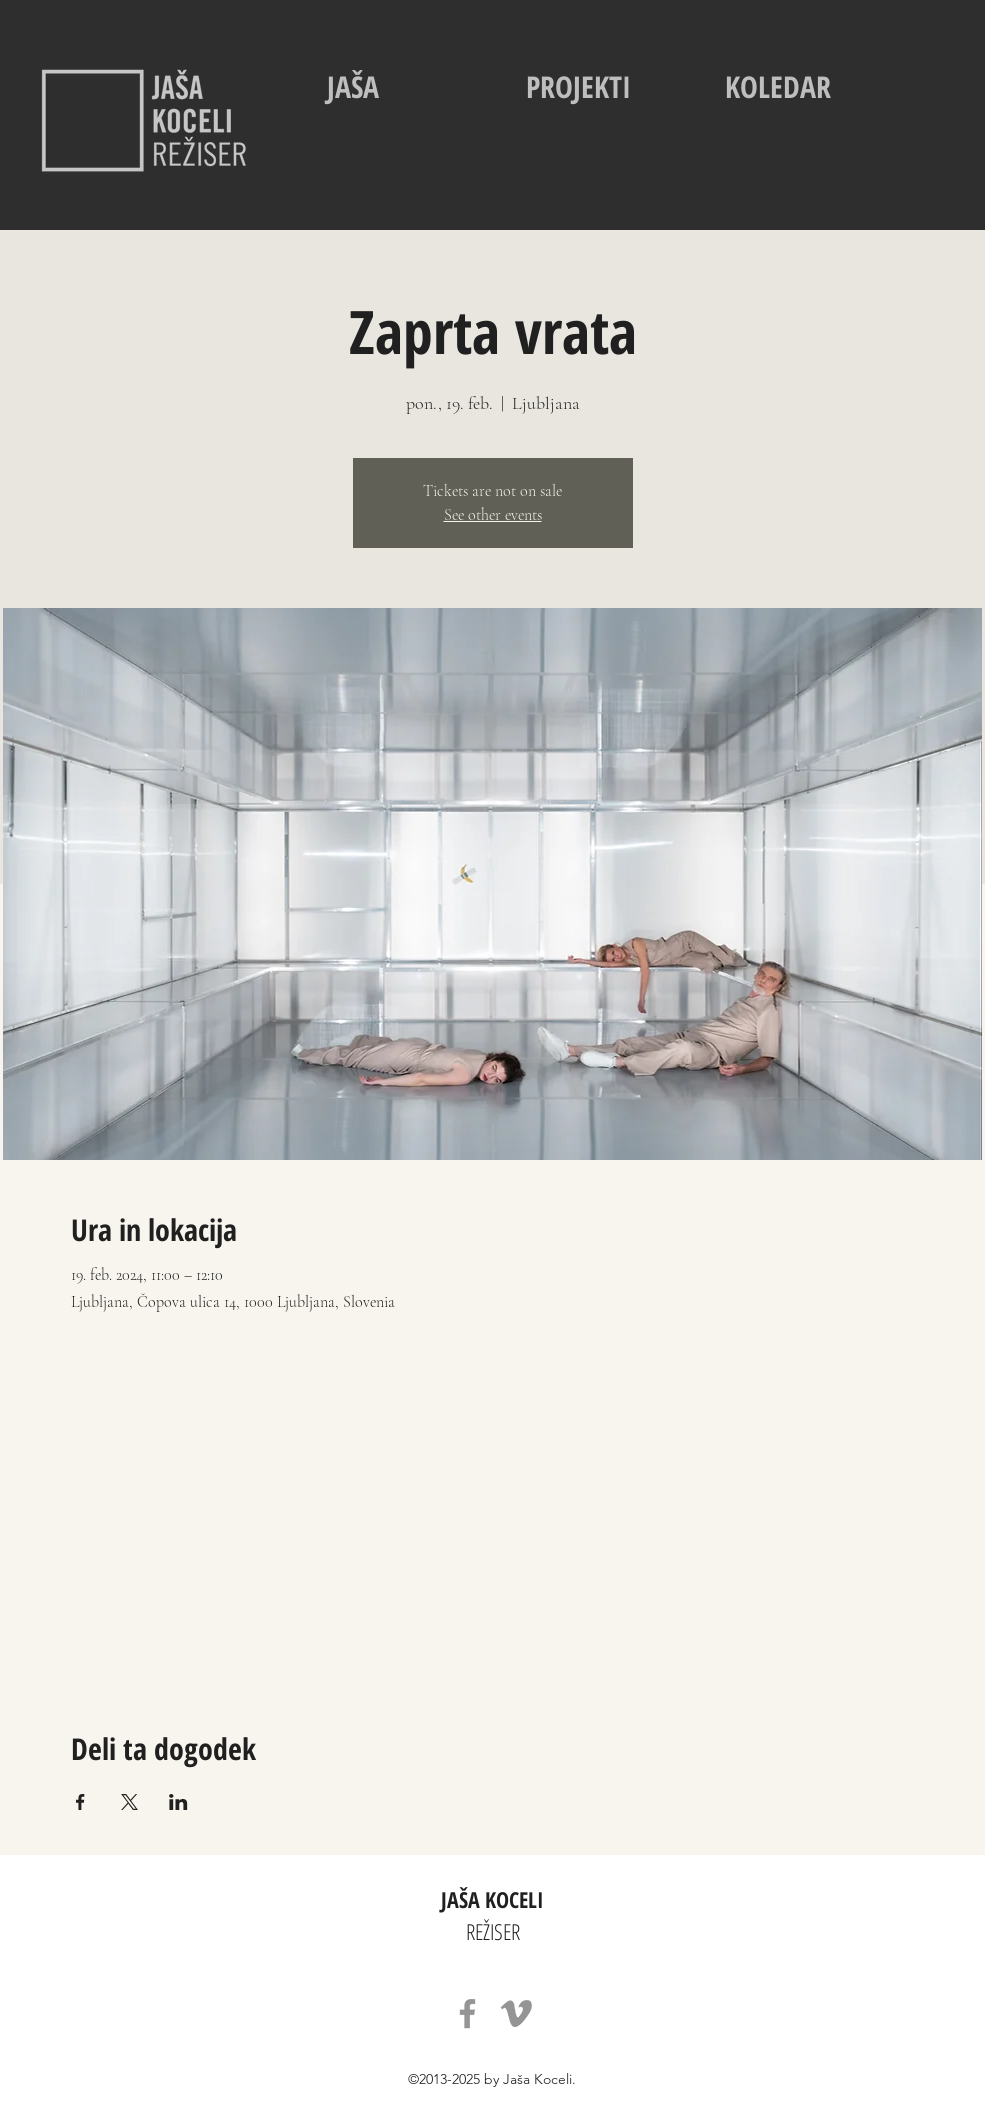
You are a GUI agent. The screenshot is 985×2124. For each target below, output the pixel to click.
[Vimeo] (516, 2013)
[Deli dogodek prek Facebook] (80, 1802)
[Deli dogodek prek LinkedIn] (178, 1802)
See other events (493, 515)
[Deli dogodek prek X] (129, 1802)
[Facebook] (467, 2013)
